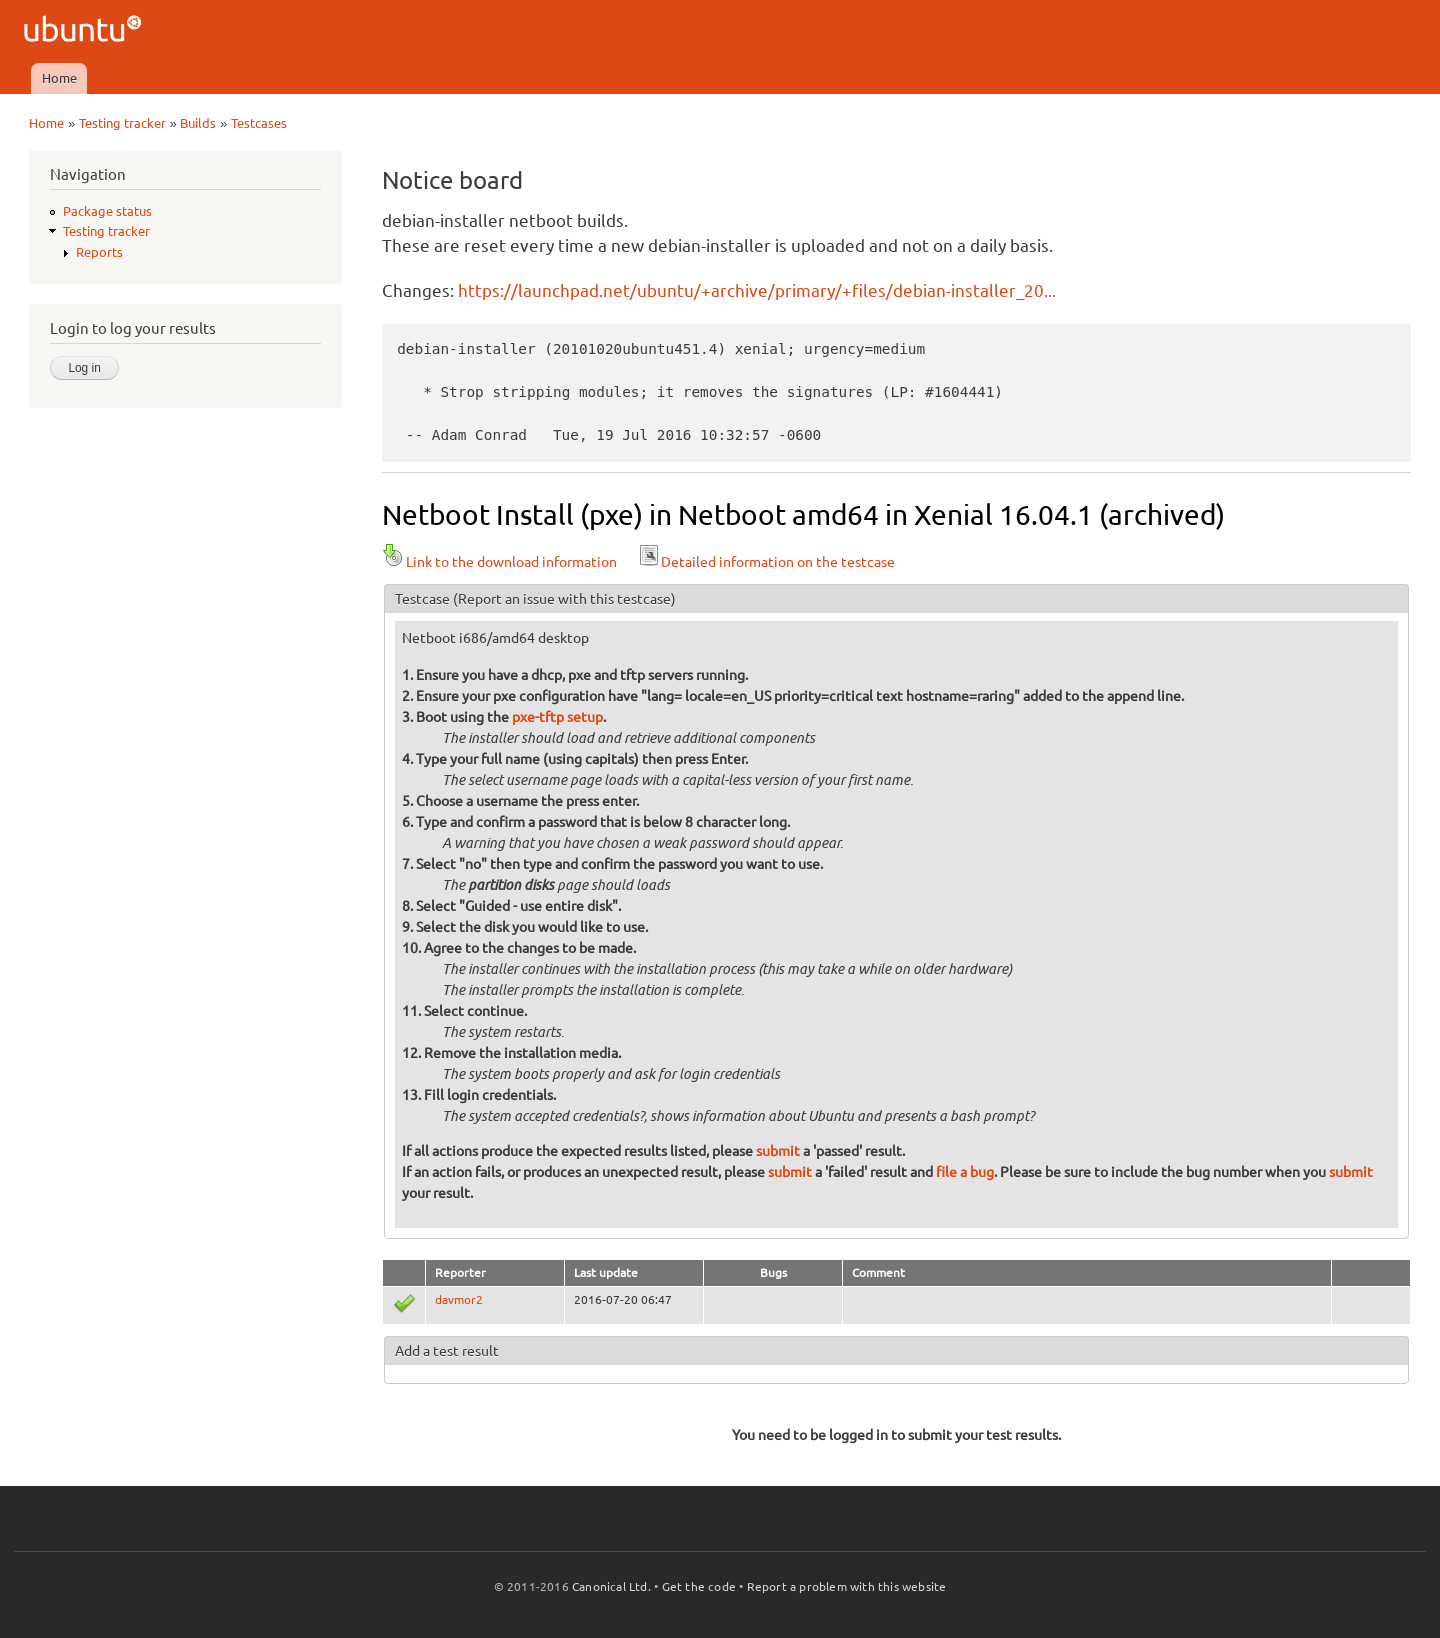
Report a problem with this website (847, 1586)
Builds (198, 123)
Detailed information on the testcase (766, 562)
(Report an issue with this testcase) (564, 599)
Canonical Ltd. (611, 1586)
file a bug (965, 1172)
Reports (99, 252)
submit (778, 1151)
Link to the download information (499, 562)
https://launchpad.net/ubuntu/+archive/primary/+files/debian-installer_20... (757, 290)
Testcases (259, 123)
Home (59, 78)
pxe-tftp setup (557, 717)
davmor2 (459, 1299)
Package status (107, 211)
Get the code (699, 1586)
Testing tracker (122, 123)
